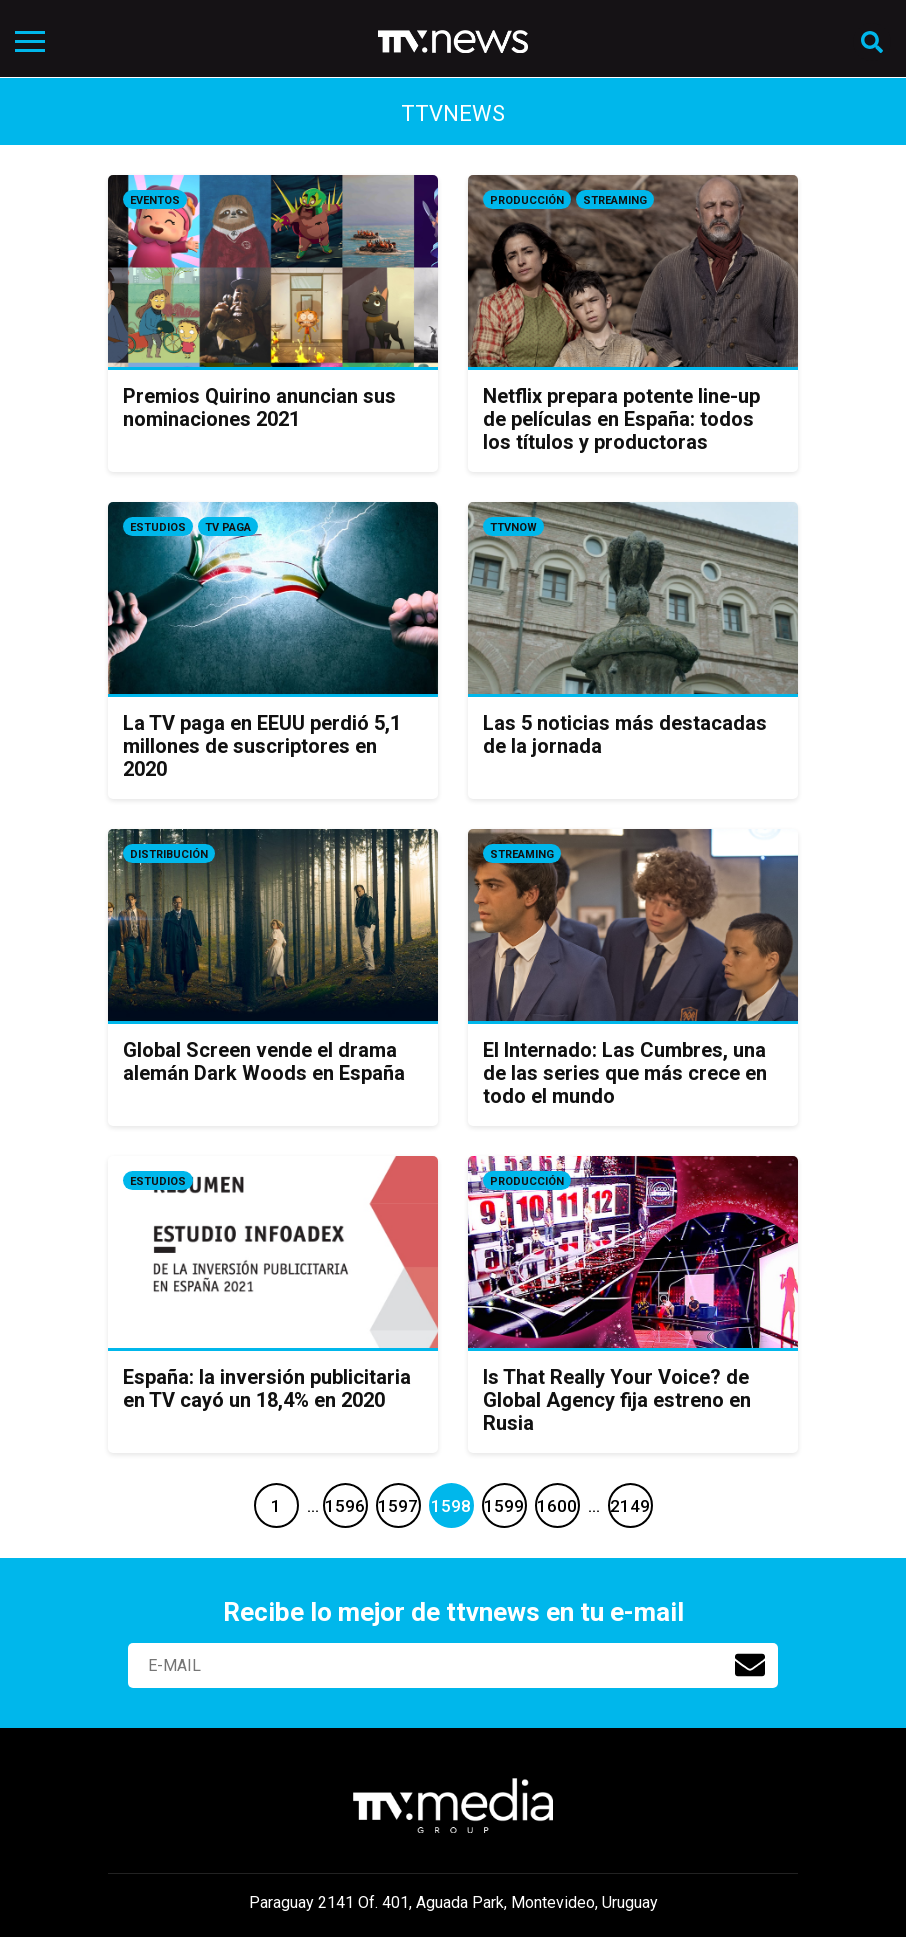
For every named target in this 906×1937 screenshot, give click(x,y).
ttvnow (513, 527)
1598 (451, 1506)
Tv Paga (228, 527)
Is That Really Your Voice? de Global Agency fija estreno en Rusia (617, 1400)
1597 (398, 1506)
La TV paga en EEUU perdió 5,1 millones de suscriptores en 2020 (262, 746)
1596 (345, 1506)
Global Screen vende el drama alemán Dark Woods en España (264, 1061)
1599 (504, 1506)
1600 (557, 1506)
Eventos (155, 200)
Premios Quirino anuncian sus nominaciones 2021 (259, 407)
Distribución (169, 854)
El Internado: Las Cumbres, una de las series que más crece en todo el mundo (625, 1073)
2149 (630, 1506)
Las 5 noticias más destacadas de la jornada (625, 734)
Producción (527, 200)
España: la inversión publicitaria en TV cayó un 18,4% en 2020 (267, 1388)
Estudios (158, 527)
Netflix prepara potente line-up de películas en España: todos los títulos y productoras (621, 419)
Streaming (615, 200)
